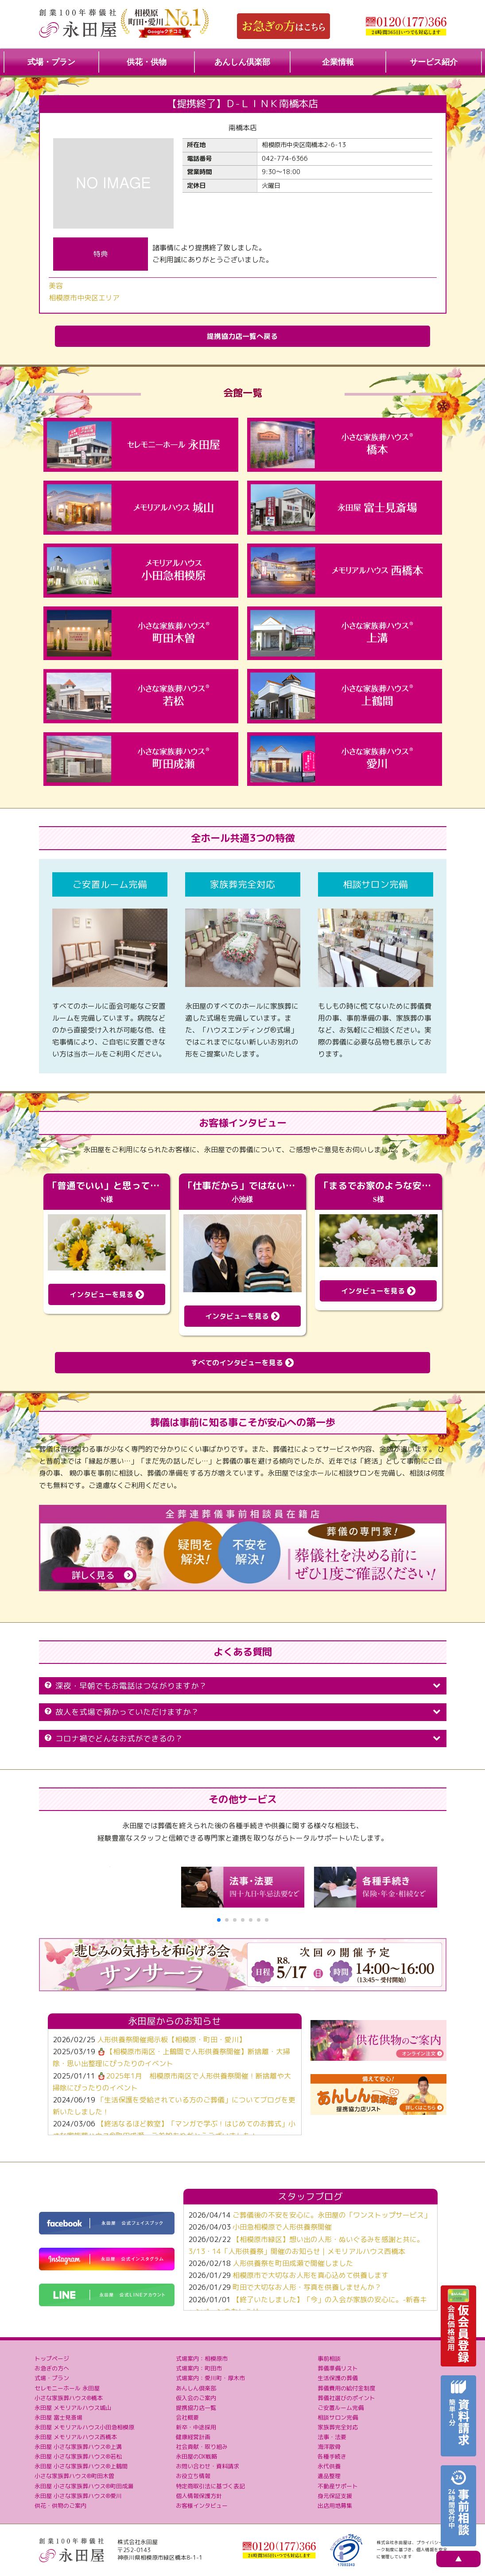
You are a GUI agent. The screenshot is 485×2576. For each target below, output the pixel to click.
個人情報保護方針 (199, 2496)
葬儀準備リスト (338, 2368)
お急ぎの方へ (52, 2368)
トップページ (52, 2358)
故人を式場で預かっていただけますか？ (242, 1711)
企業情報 (338, 62)
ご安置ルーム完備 (341, 2408)
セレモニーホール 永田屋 (67, 2388)
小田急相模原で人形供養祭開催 (282, 2227)
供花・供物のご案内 (60, 2506)
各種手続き (332, 2456)
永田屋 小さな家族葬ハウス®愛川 (78, 2496)
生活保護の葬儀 (338, 2378)
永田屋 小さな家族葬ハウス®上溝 (78, 2447)
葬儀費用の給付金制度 (346, 2388)
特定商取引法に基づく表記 (210, 2486)
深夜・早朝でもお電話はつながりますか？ (242, 1685)
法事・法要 (332, 2437)
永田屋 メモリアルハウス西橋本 (76, 2437)
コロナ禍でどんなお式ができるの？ (242, 1738)
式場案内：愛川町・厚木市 (210, 2378)
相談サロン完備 (338, 2417)
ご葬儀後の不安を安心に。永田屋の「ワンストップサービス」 (332, 2215)
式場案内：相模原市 (202, 2358)
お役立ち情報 (193, 2476)
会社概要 (187, 2417)
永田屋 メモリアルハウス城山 (73, 2408)
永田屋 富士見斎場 (58, 2417)
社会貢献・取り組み (202, 2447)
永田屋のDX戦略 (196, 2456)
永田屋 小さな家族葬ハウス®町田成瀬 (84, 2486)
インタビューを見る (107, 1294)
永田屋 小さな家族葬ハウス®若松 (78, 2456)
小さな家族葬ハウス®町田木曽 (74, 2476)
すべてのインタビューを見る (242, 1362)
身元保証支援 (335, 2496)
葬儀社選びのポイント (346, 2398)
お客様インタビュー (202, 2506)
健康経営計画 (193, 2437)
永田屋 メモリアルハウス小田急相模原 (84, 2427)
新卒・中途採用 (196, 2427)
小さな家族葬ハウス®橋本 (69, 2398)
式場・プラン (51, 62)
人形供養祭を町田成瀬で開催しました (293, 2263)
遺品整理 (329, 2476)
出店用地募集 (335, 2506)
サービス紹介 (434, 62)
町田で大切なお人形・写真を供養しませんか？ (307, 2287)
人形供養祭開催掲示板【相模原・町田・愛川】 (171, 2039)
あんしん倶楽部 (242, 62)
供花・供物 (147, 62)
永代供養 (329, 2466)
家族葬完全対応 (338, 2427)
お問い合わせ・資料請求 (207, 2466)
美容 (56, 286)
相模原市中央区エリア (84, 298)
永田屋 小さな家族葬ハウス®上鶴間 (81, 2466)
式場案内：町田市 (199, 2368)
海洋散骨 (329, 2447)
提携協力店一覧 (196, 2408)
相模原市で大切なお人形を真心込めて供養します (310, 2275)
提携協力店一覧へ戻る (242, 336)
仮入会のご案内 (196, 2398)
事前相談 (329, 2358)
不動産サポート (338, 2486)
